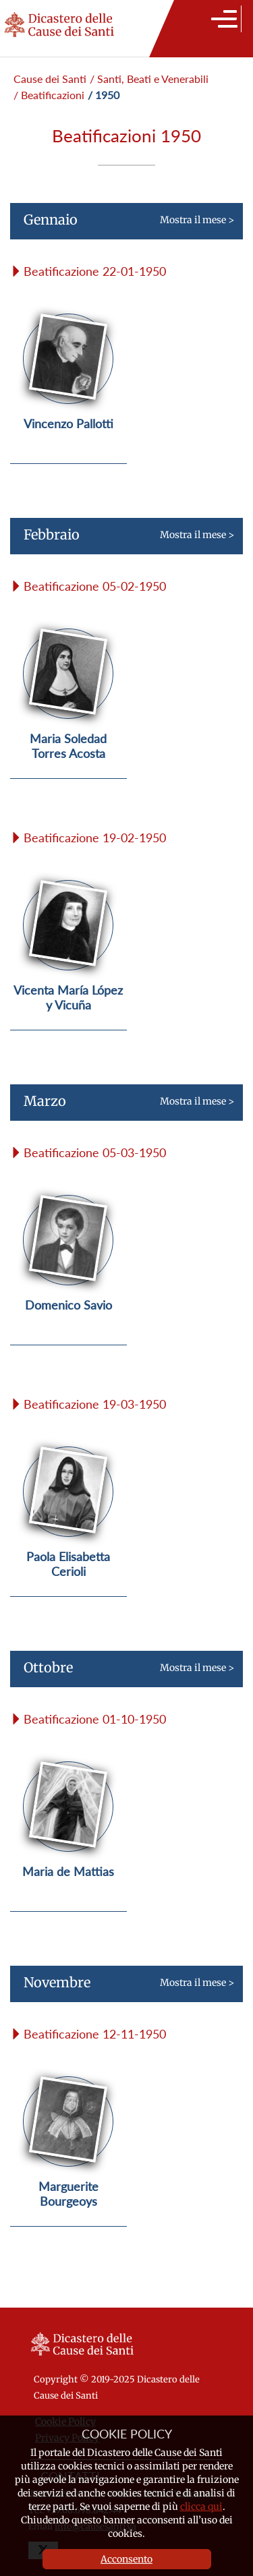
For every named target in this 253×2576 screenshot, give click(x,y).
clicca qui (201, 2506)
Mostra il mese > (122, 225)
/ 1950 (103, 94)
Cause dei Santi (49, 78)
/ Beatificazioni (48, 94)
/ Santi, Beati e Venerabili (149, 78)
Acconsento (126, 2559)
